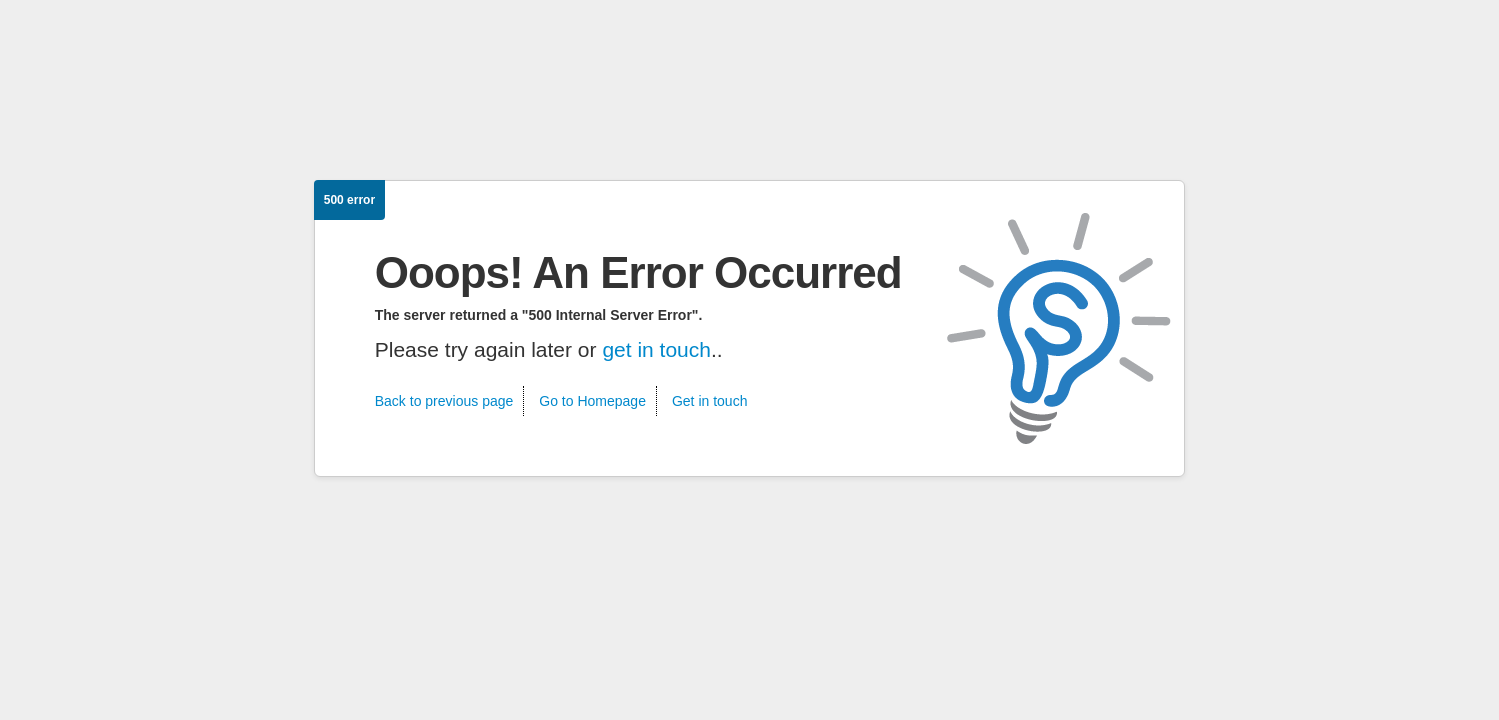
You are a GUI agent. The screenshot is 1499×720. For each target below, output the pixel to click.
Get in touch (710, 401)
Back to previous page (444, 401)
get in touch (656, 349)
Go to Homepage (592, 401)
